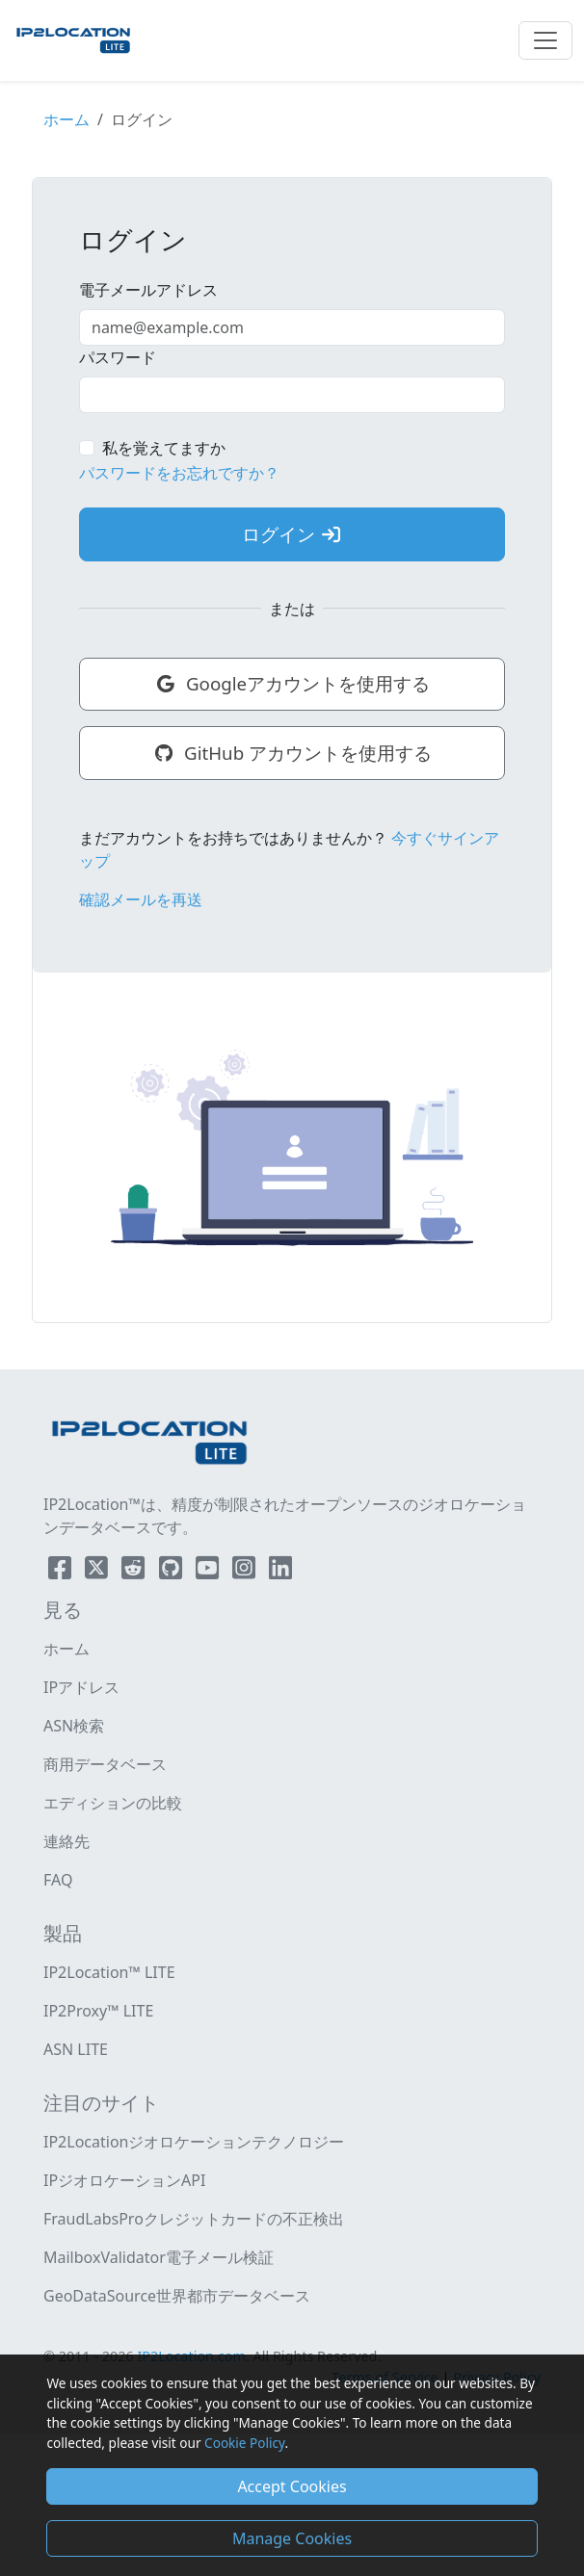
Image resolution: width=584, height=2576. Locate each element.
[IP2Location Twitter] (98, 1571)
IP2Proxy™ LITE (98, 2010)
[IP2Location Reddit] (135, 1571)
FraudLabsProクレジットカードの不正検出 (193, 2218)
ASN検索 (73, 1725)
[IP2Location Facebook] (61, 1571)
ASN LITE (75, 2049)
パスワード (117, 357)
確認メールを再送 (140, 899)
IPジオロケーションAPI (124, 2180)
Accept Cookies (291, 2486)
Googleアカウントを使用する (292, 683)
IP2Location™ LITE (109, 1972)
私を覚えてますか (164, 447)
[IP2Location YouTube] (209, 1571)
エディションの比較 (112, 1802)
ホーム (66, 119)
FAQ (57, 1879)
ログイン (292, 534)
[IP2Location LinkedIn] (280, 1571)
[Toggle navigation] (545, 40)
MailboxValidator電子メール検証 (158, 2257)
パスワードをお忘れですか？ (179, 472)
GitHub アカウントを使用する (292, 753)
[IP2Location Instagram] (245, 1571)
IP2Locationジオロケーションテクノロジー (193, 2141)
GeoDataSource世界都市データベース (176, 2295)
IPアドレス (81, 1687)
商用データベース (105, 1764)
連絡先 (66, 1841)
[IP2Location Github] (172, 1571)
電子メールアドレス (148, 289)
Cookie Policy (244, 2442)
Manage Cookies (292, 2538)
